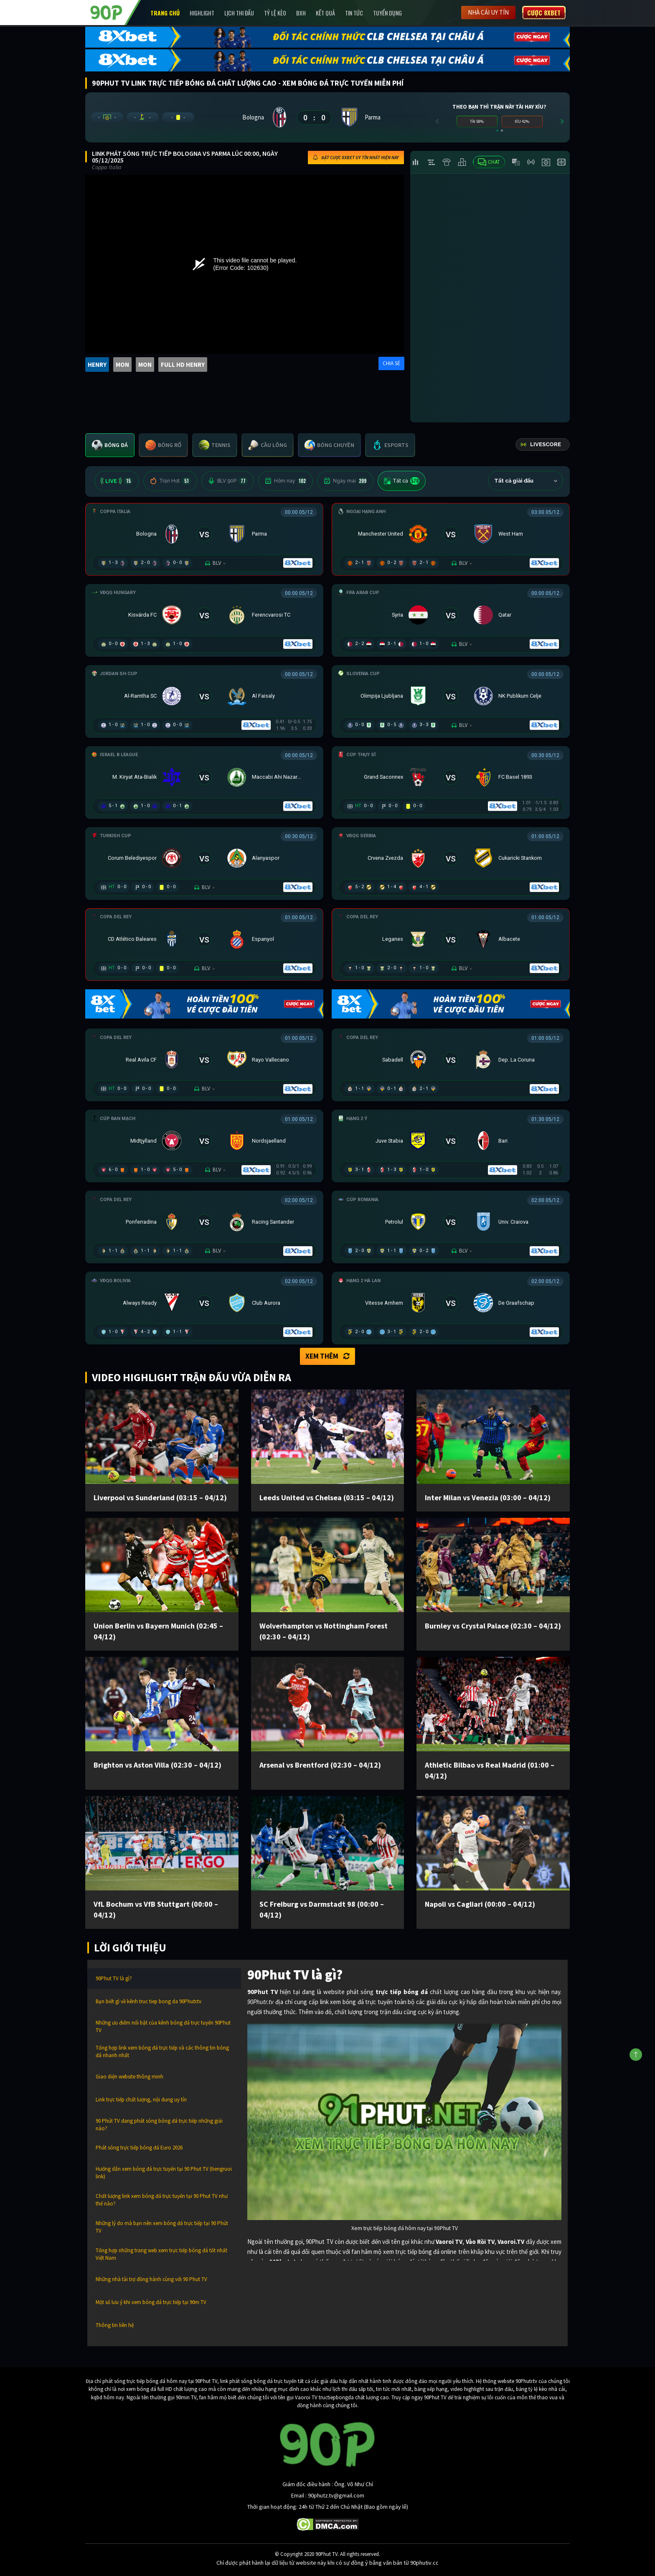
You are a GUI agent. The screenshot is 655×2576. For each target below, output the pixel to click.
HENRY (97, 364)
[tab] (110, 445)
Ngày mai (345, 481)
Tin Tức (354, 12)
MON (122, 364)
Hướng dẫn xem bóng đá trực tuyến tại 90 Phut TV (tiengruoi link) (164, 2172)
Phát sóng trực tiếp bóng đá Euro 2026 (139, 2147)
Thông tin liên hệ (115, 2325)
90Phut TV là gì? (114, 1978)
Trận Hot (170, 481)
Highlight (202, 12)
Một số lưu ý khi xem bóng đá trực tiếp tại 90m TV (151, 2302)
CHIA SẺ (391, 363)
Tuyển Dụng (387, 12)
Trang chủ (165, 12)
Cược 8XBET (544, 12)
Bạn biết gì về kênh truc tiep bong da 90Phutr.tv (148, 2001)
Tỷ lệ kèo (275, 12)
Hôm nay (285, 481)
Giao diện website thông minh (129, 2076)
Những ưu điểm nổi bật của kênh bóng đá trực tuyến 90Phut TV (163, 2026)
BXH (301, 12)
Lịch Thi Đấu (239, 12)
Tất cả (401, 481)
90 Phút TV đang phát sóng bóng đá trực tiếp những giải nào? (159, 2124)
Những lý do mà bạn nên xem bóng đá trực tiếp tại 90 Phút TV (162, 2227)
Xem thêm (327, 1356)
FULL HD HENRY (183, 364)
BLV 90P (228, 481)
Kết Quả (325, 12)
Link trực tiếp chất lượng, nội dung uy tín (141, 2099)
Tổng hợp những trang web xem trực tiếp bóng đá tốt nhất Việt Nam (161, 2254)
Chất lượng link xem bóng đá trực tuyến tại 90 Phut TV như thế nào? (162, 2199)
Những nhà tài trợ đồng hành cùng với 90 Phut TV (151, 2279)
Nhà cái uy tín (488, 12)
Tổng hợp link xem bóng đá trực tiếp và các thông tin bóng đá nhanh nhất (162, 2051)
